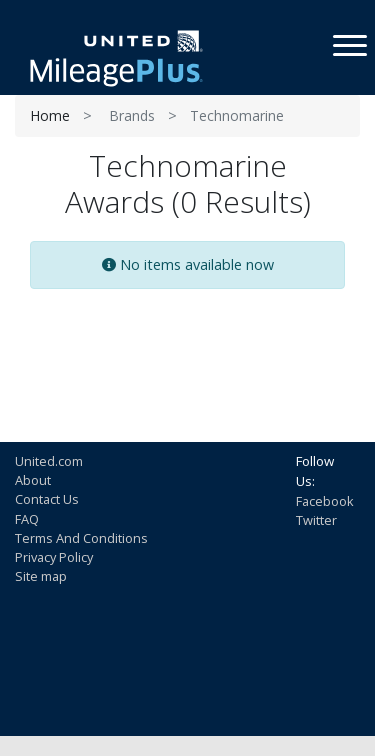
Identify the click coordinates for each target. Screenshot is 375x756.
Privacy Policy (54, 557)
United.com (49, 461)
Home (50, 115)
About (33, 480)
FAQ (27, 519)
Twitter (316, 520)
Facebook (325, 501)
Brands (132, 115)
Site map (41, 576)
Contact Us (47, 499)
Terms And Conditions (81, 538)
